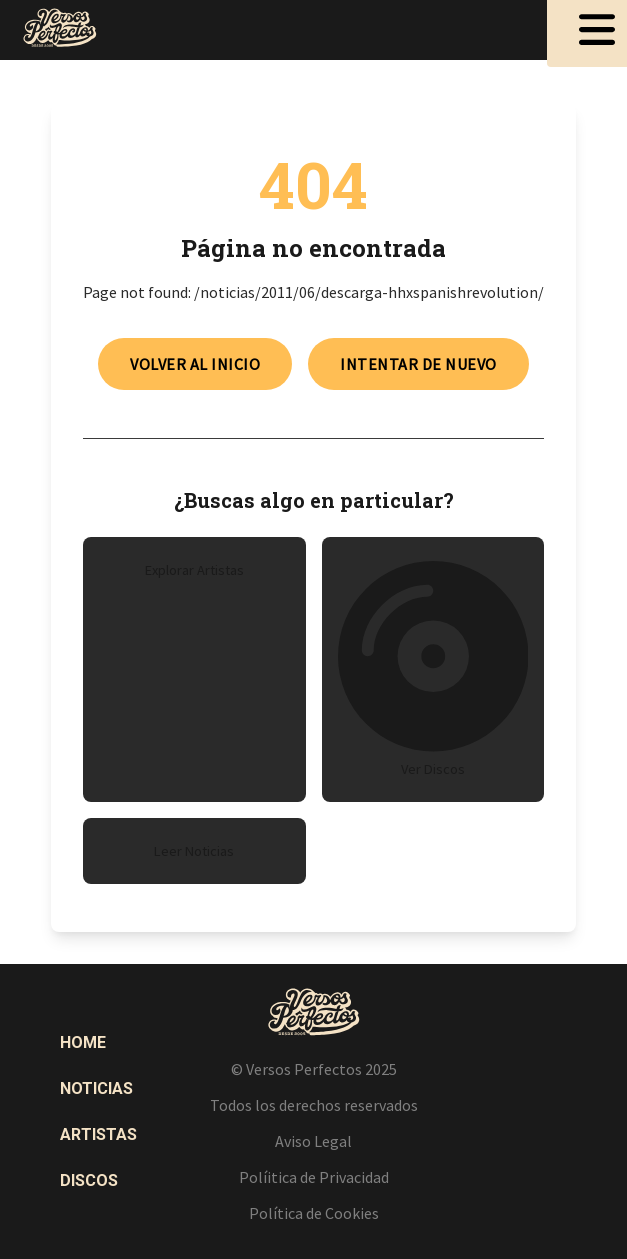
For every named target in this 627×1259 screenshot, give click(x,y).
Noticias (96, 1088)
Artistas (98, 1134)
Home (83, 1042)
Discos (89, 1180)
